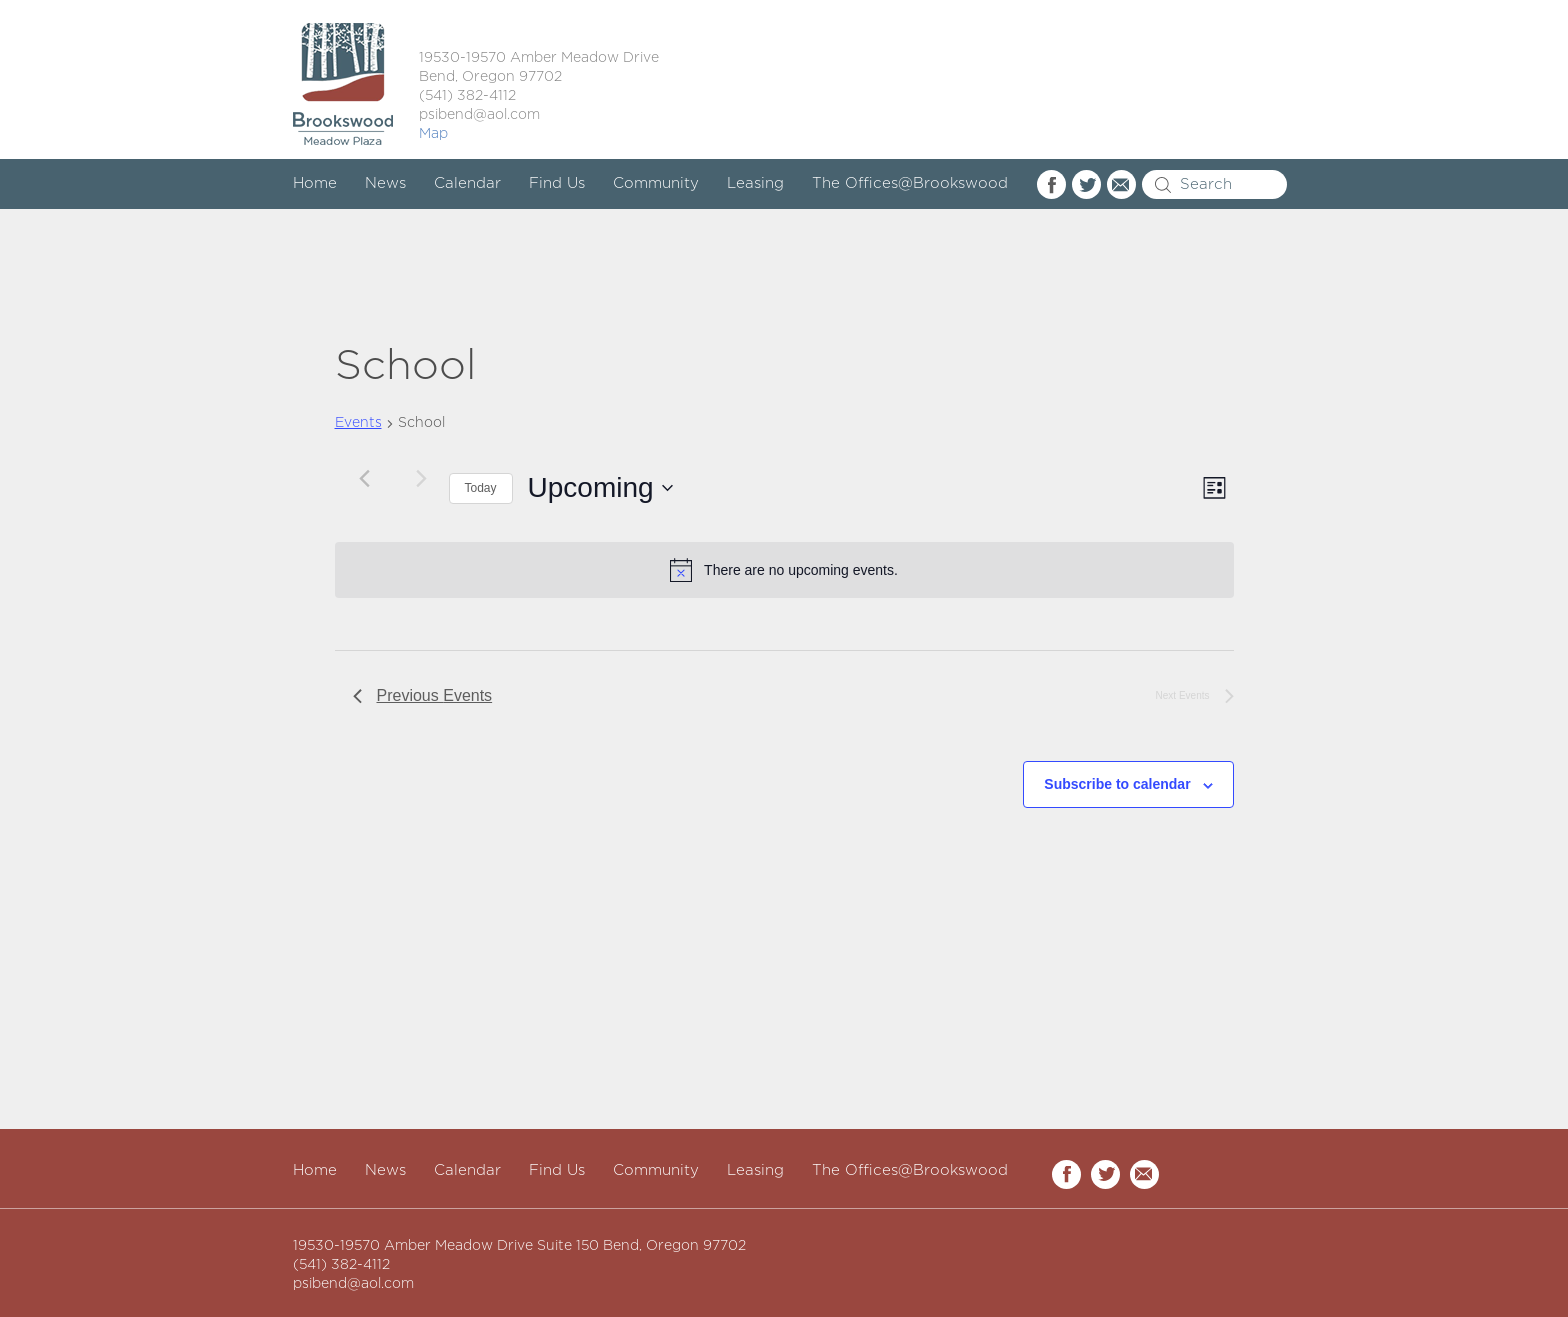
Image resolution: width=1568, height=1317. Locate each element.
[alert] (784, 570)
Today (481, 488)
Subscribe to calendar (1117, 784)
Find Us (557, 183)
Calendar (467, 183)
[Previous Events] (365, 478)
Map (433, 134)
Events (358, 423)
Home (315, 183)
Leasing (755, 183)
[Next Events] (422, 478)
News (385, 183)
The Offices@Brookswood (910, 183)
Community (656, 183)
